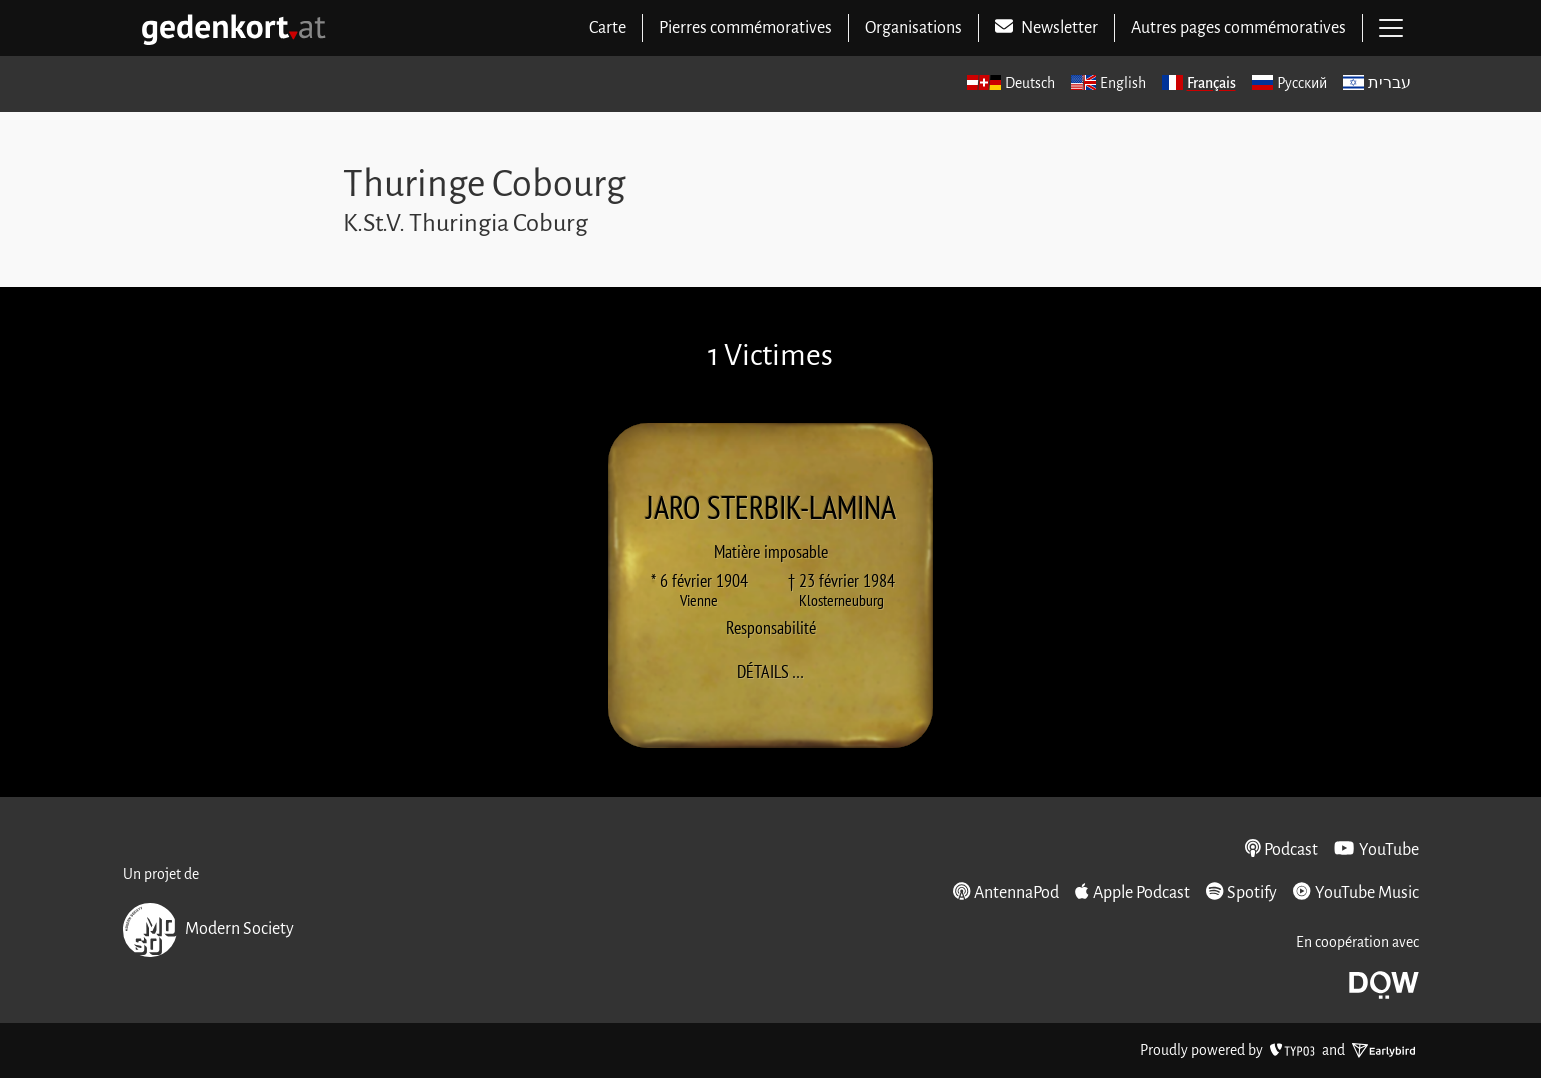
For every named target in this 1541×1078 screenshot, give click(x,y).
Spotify (1241, 892)
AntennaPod (1006, 892)
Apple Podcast (1132, 892)
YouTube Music (1355, 892)
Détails (776, 671)
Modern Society (208, 930)
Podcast (1282, 849)
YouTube (1376, 849)
